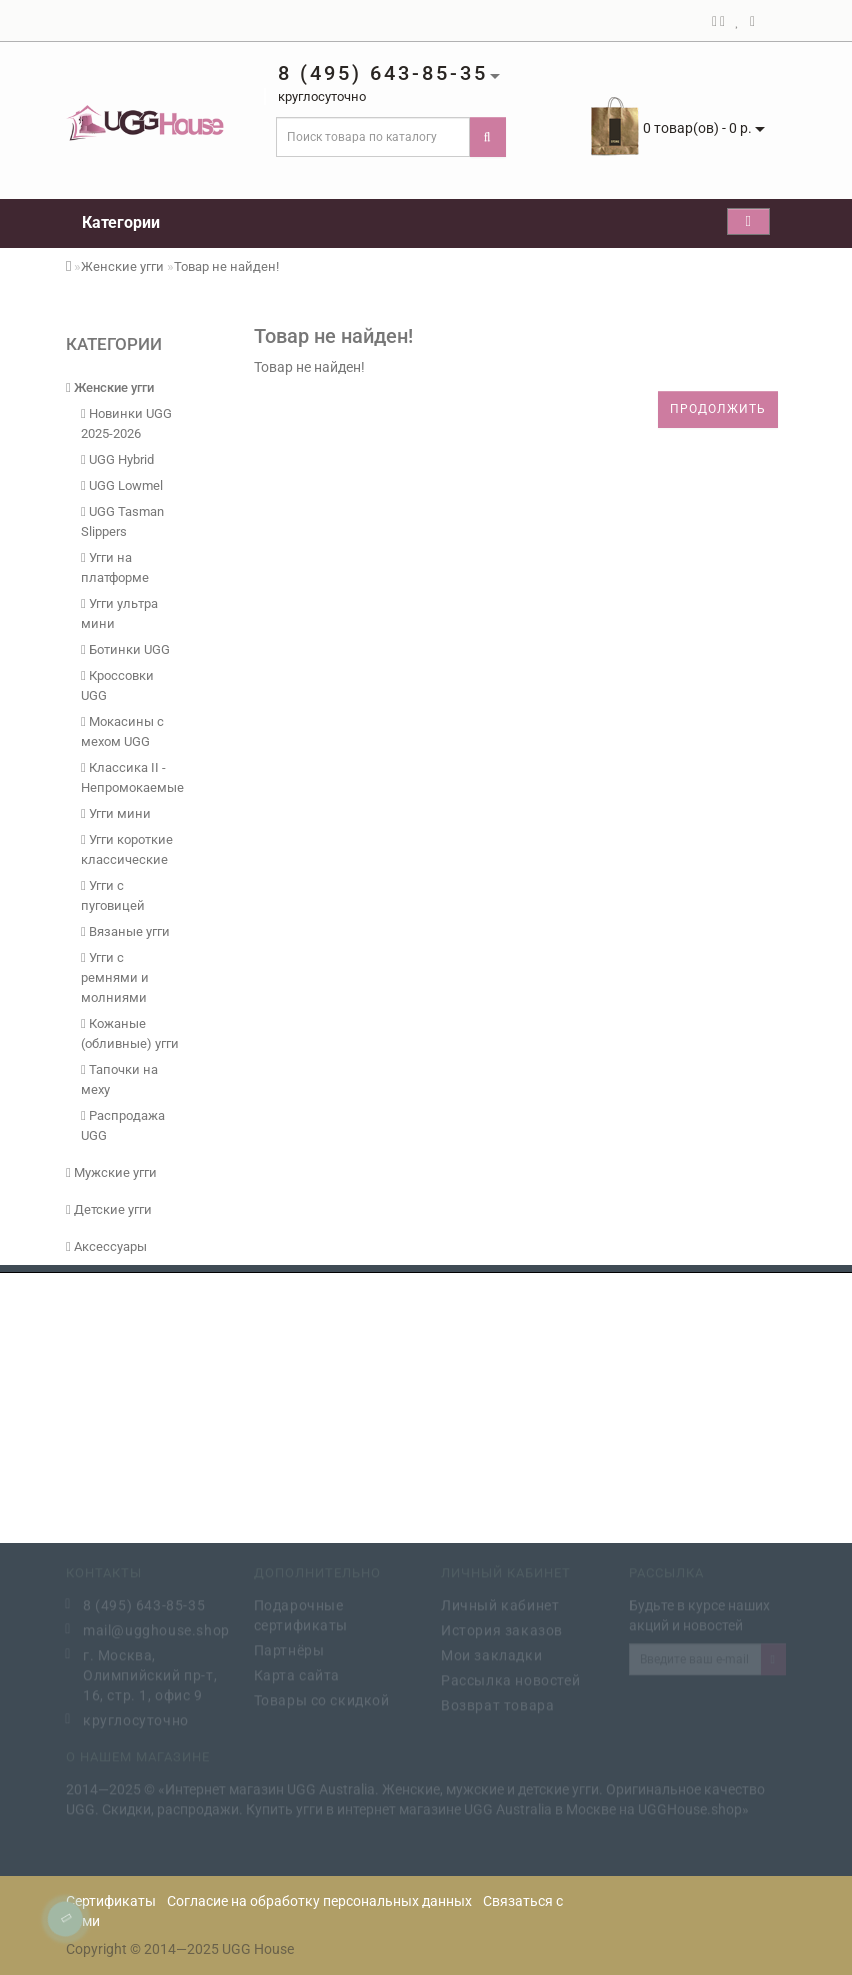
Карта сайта (297, 1674)
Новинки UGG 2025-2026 (126, 423)
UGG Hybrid (117, 459)
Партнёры (289, 1649)
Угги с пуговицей (113, 895)
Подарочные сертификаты (301, 1614)
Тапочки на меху (119, 1079)
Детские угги (109, 1209)
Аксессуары (106, 1246)
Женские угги (122, 266)
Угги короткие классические (127, 849)
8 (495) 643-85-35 (144, 1604)
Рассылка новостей (510, 1679)
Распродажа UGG (123, 1125)
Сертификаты (111, 1901)
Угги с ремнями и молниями (115, 977)
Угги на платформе (115, 567)
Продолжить (718, 409)
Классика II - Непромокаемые (131, 777)
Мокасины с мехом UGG (122, 731)
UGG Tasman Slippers (122, 521)
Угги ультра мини (119, 613)
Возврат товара (497, 1704)
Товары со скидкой (322, 1699)
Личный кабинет (500, 1604)
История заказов (502, 1629)
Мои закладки (491, 1654)
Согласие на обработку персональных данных (319, 1901)
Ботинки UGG (125, 649)
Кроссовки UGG (117, 685)
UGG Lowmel (122, 485)
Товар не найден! (226, 266)
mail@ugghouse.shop (153, 1629)
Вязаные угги (125, 931)
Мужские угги (111, 1172)
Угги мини (116, 813)
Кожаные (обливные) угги (130, 1033)
